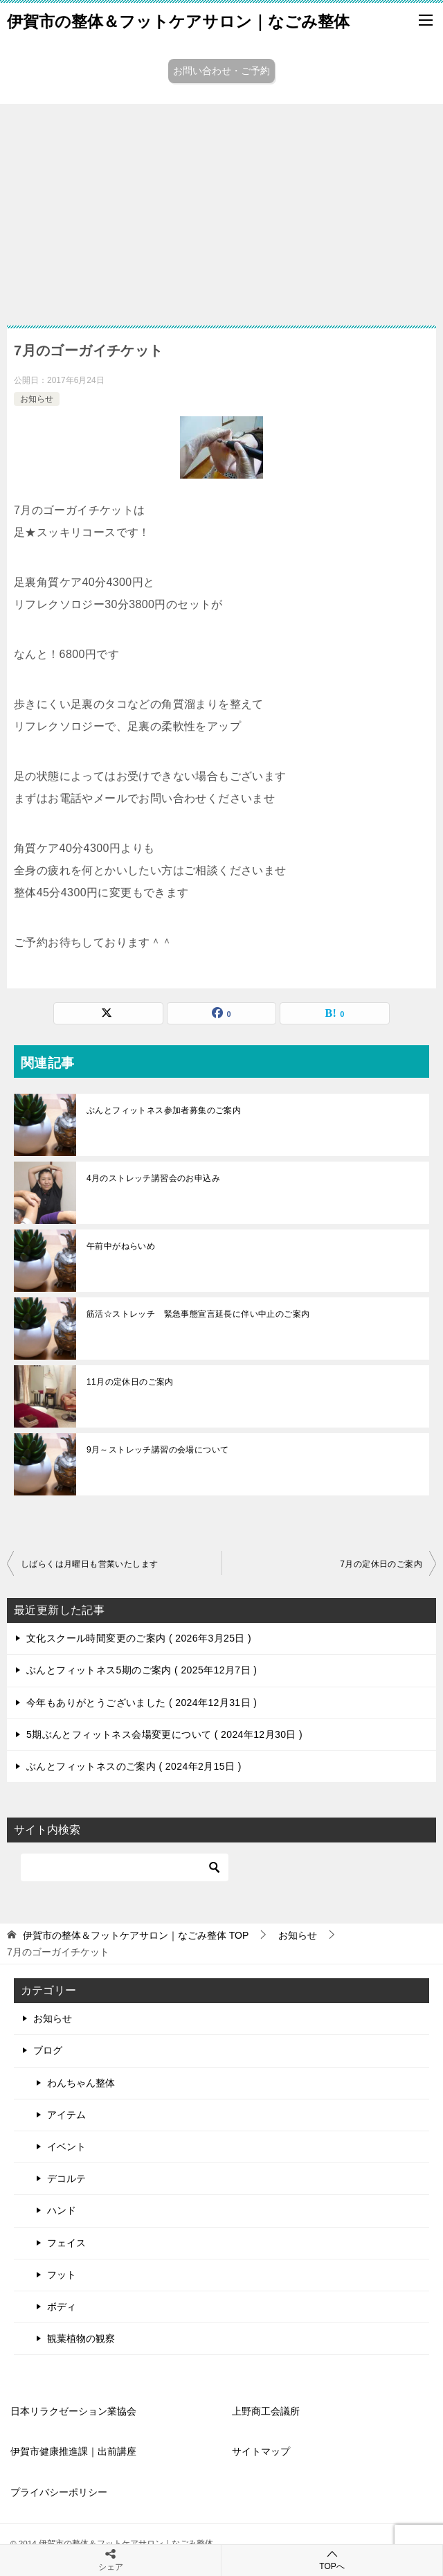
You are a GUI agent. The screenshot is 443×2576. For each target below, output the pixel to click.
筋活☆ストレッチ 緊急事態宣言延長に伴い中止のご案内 (198, 1314)
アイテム (66, 2114)
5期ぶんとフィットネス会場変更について (164, 1734)
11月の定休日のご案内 (130, 1382)
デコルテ (66, 2178)
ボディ (61, 2306)
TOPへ (332, 2559)
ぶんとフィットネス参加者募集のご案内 (164, 1110)
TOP (135, 1935)
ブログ (47, 2050)
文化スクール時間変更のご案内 (138, 1638)
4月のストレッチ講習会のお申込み (153, 1178)
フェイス (66, 2242)
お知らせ (36, 399)
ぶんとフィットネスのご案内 (134, 1766)
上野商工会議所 (266, 2411)
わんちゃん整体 (81, 2082)
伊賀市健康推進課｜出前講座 (73, 2451)
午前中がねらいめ (121, 1246)
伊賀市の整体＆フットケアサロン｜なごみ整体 (178, 20)
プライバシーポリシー (58, 2492)
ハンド (61, 2210)
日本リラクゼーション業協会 (73, 2411)
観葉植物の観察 (81, 2338)
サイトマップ (261, 2451)
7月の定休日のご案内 (381, 1564)
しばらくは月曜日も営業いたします (89, 1564)
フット (61, 2274)
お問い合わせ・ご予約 (221, 70)
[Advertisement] (221, 208)
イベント (66, 2146)
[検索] (124, 1867)
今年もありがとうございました (141, 1702)
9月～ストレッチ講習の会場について (157, 1450)
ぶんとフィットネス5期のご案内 (141, 1670)
